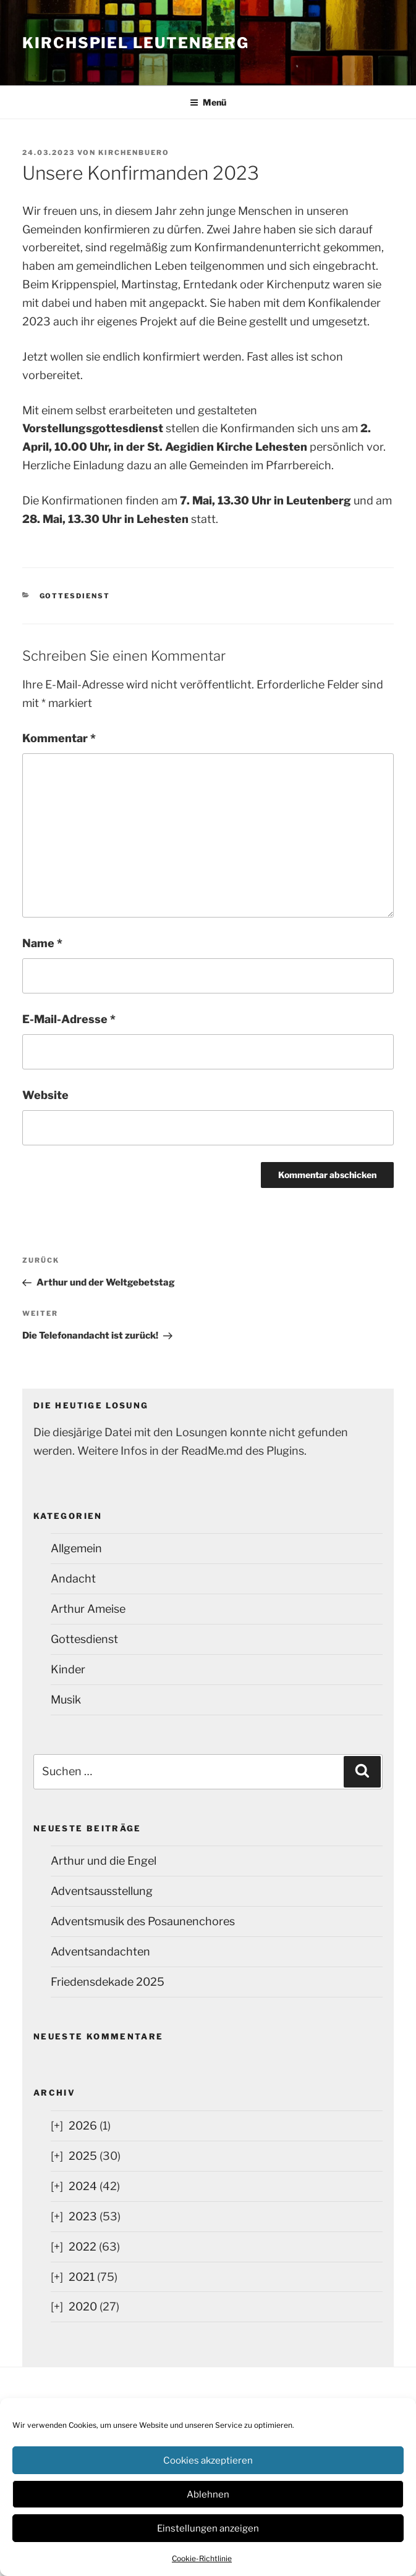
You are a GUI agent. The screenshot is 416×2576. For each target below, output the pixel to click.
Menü (208, 102)
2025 (83, 2155)
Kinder (68, 1669)
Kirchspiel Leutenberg (135, 43)
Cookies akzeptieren (208, 2460)
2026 (83, 2125)
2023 (83, 2216)
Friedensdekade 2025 (107, 1981)
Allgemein (76, 1548)
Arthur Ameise (88, 1608)
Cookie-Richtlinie (202, 2558)
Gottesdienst (75, 596)
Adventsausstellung (102, 1890)
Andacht (73, 1578)
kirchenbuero (133, 152)
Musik (66, 1699)
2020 (83, 2306)
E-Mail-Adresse (69, 1019)
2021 (82, 2276)
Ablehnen (208, 2494)
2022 (82, 2246)
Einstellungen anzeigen (208, 2528)
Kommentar (59, 738)
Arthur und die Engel (103, 1860)
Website (45, 1095)
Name (42, 943)
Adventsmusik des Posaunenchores (143, 1921)
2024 (83, 2186)
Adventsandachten (100, 1951)
